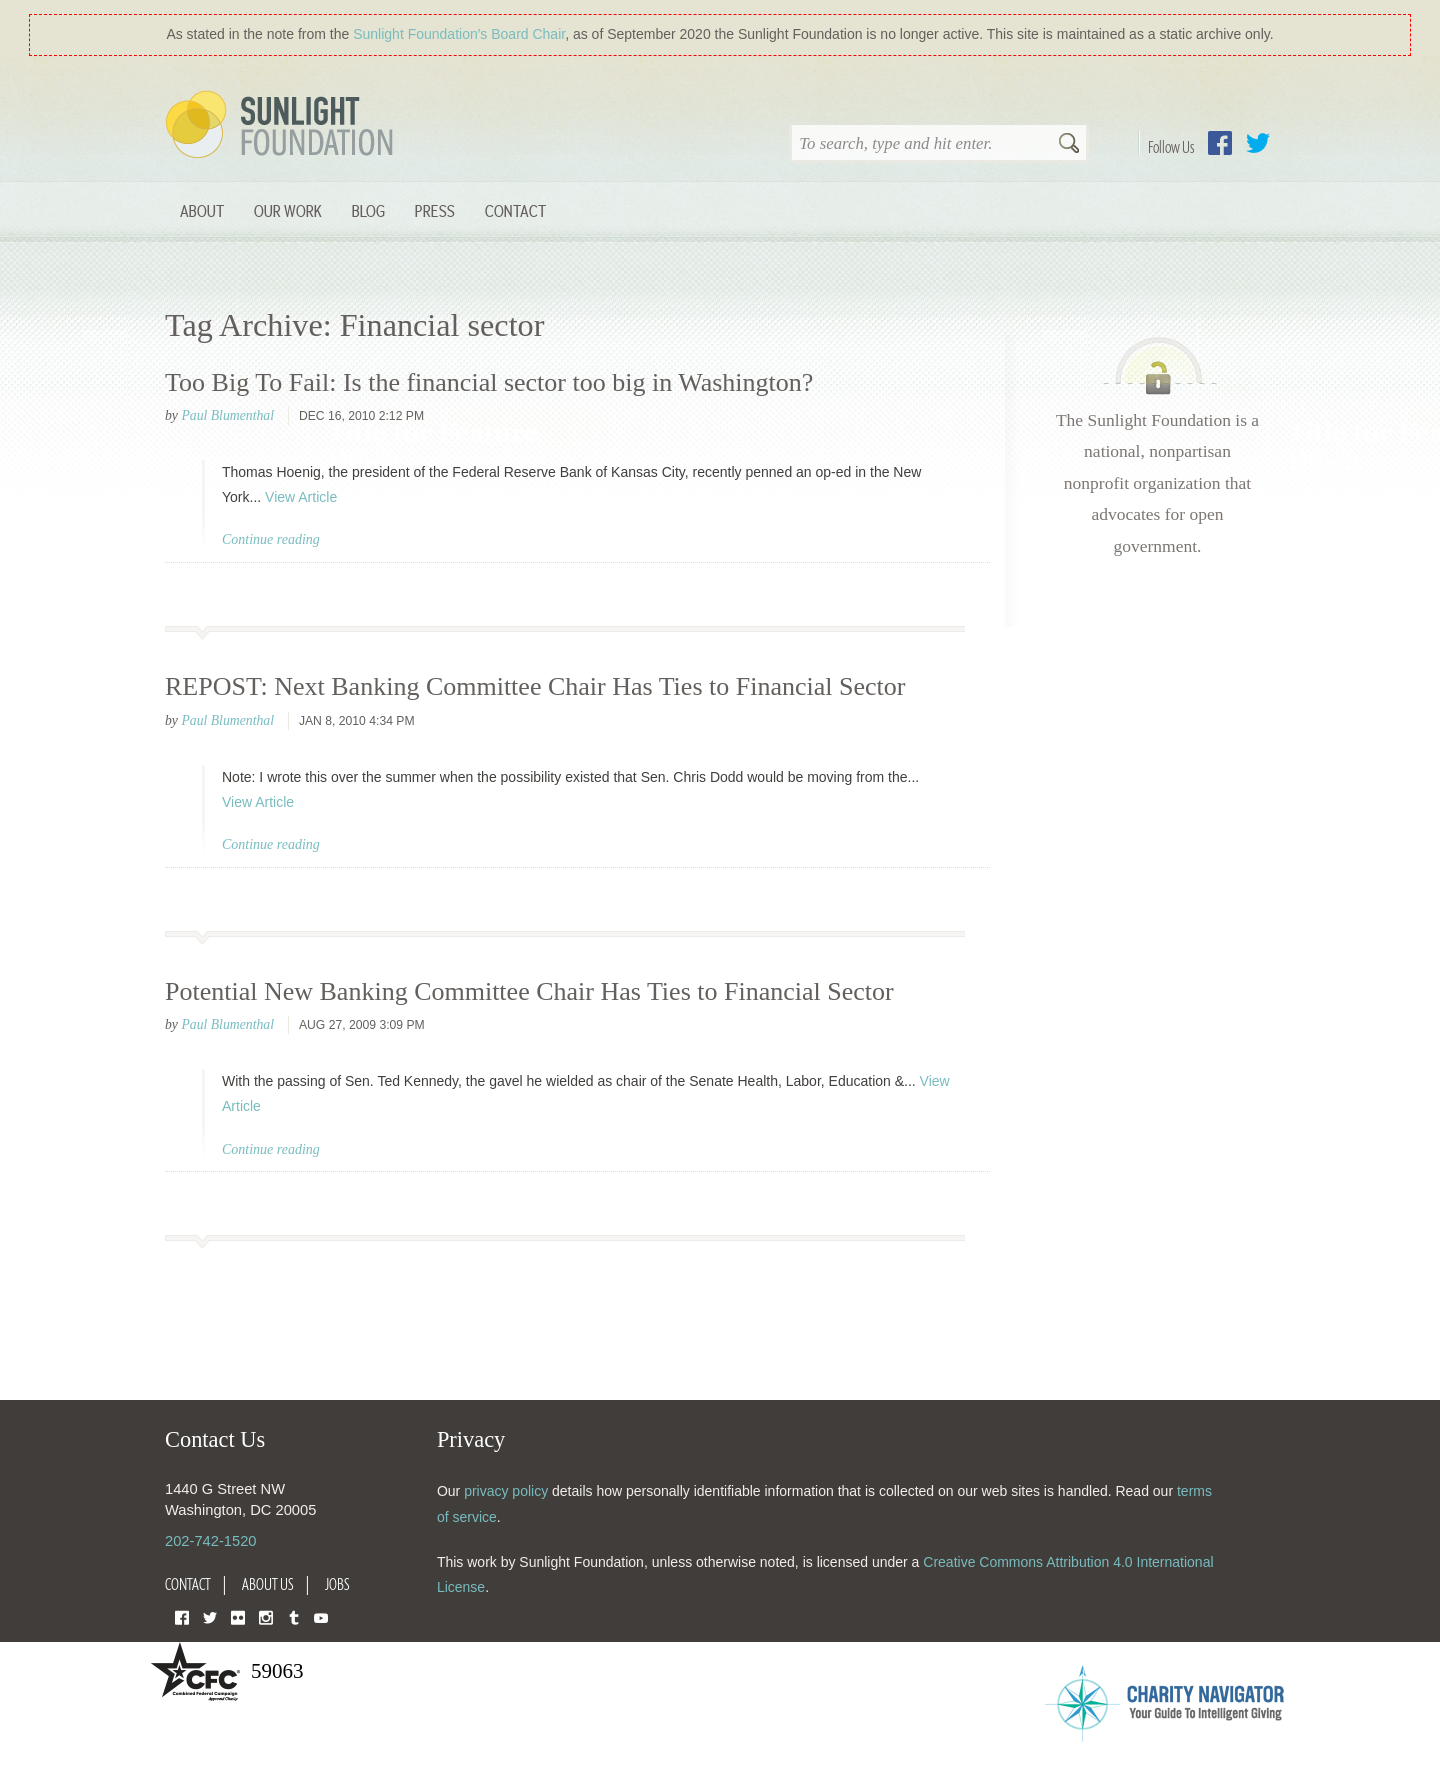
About (202, 210)
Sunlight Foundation (283, 126)
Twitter (1258, 143)
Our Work (288, 210)
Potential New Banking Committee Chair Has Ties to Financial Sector (529, 991)
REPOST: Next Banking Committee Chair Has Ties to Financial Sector (535, 686)
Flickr (238, 1616)
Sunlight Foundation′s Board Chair (459, 34)
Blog (368, 210)
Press (435, 210)
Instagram (266, 1616)
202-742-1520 (210, 1541)
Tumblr (294, 1616)
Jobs (337, 1584)
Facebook (1220, 143)
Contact (515, 210)
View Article (301, 497)
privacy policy (506, 1491)
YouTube (321, 1616)
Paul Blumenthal (227, 415)
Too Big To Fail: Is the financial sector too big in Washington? (489, 382)
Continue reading (271, 539)
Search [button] (1069, 145)
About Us (268, 1584)
